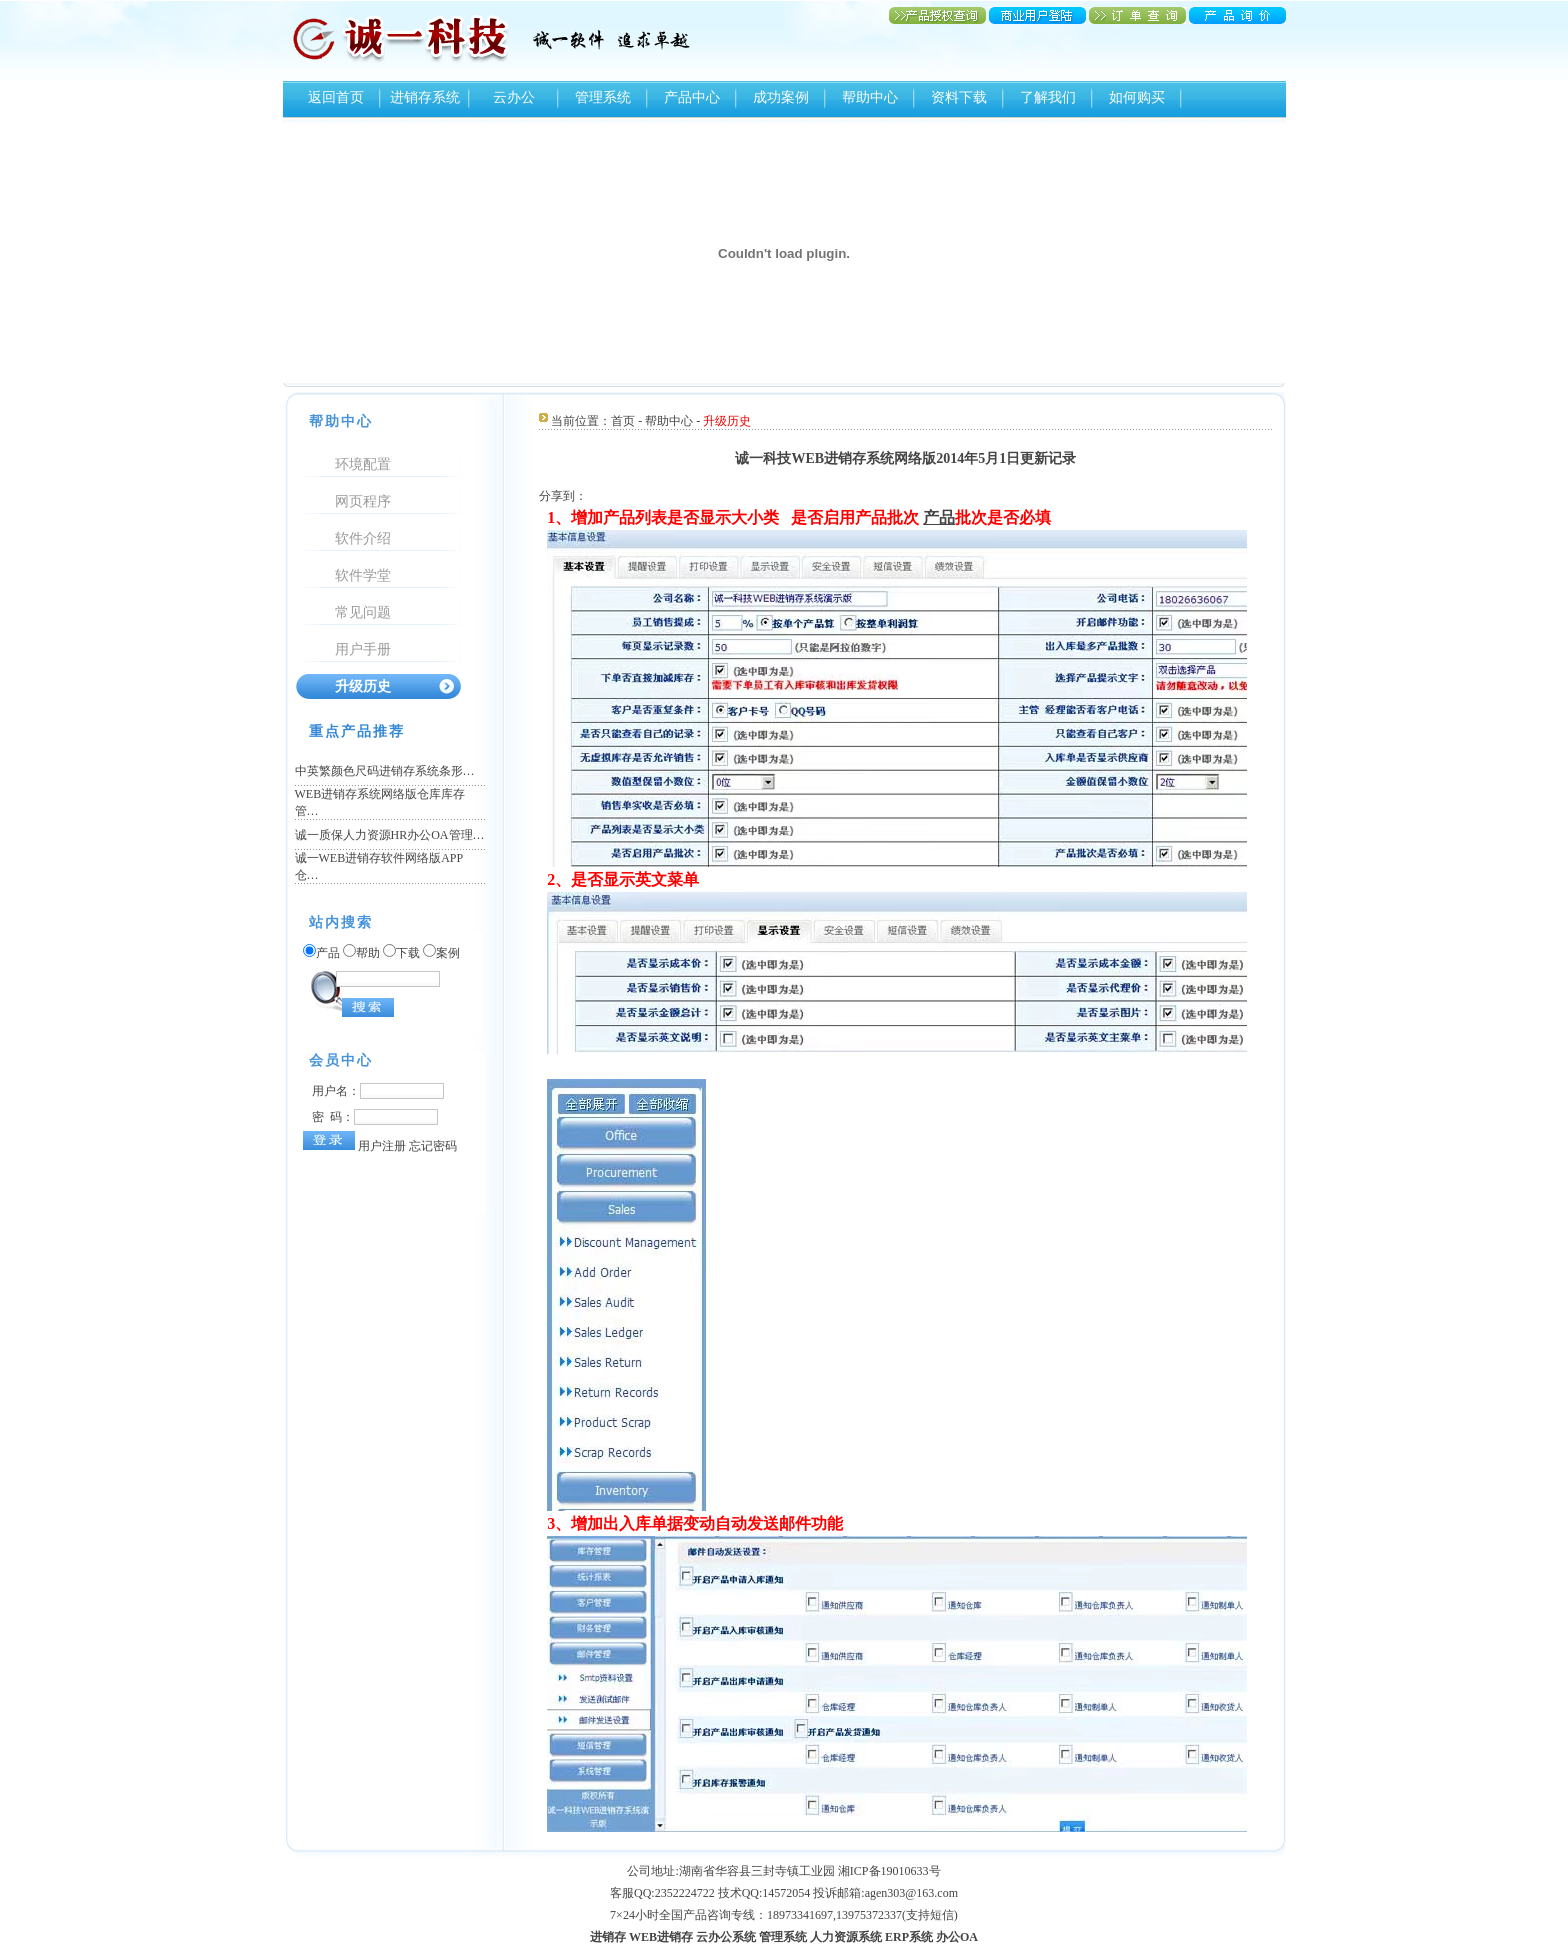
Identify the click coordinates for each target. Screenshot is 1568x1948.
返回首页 (336, 97)
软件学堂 (363, 575)
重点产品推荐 (357, 731)
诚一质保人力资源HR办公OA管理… (390, 835)
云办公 (514, 97)
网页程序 (363, 501)
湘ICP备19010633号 (889, 1871)
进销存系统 (425, 97)
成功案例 (781, 97)
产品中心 (692, 97)
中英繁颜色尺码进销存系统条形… (385, 771)
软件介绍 (363, 538)
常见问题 (363, 612)
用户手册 (363, 649)
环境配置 (363, 464)
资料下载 (959, 97)
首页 (623, 421)
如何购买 (1137, 97)
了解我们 (1048, 97)
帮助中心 (870, 97)
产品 (939, 517)
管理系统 (603, 97)
